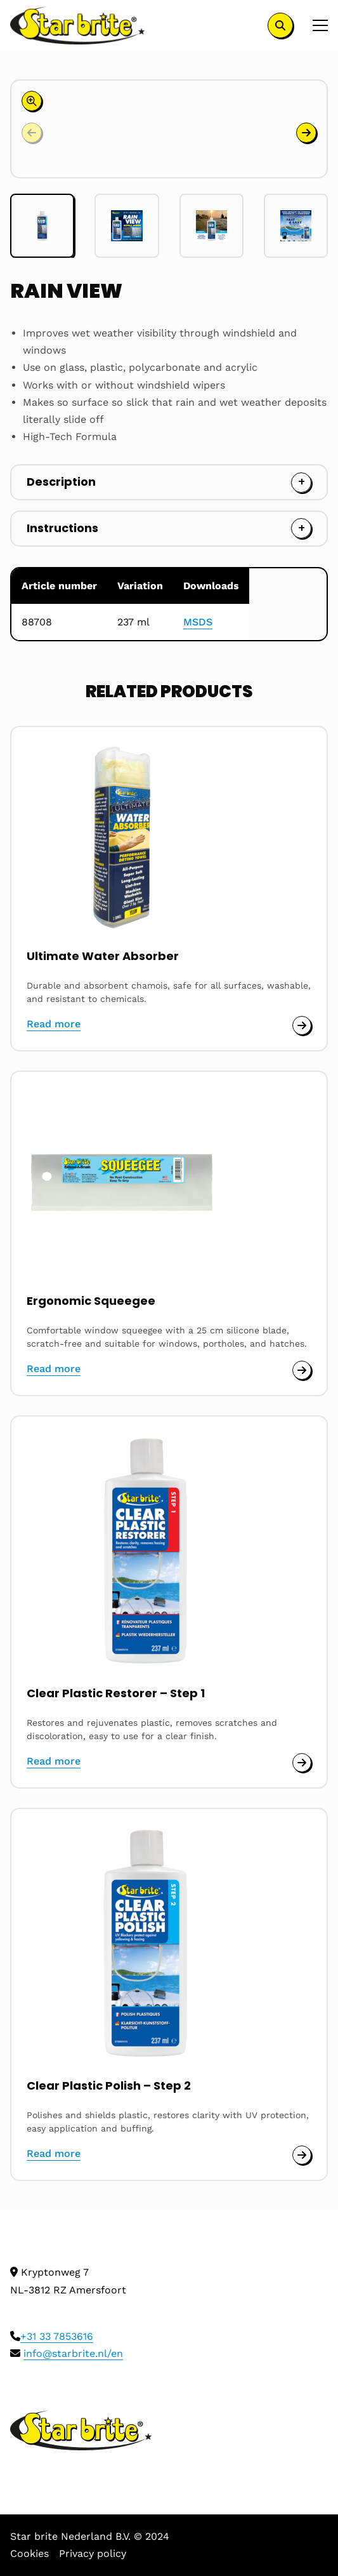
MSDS (197, 622)
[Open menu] (315, 25)
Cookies (29, 2553)
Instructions (62, 528)
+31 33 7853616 (56, 2336)
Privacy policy (92, 2553)
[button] (306, 133)
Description (61, 482)
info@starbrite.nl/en (73, 2353)
